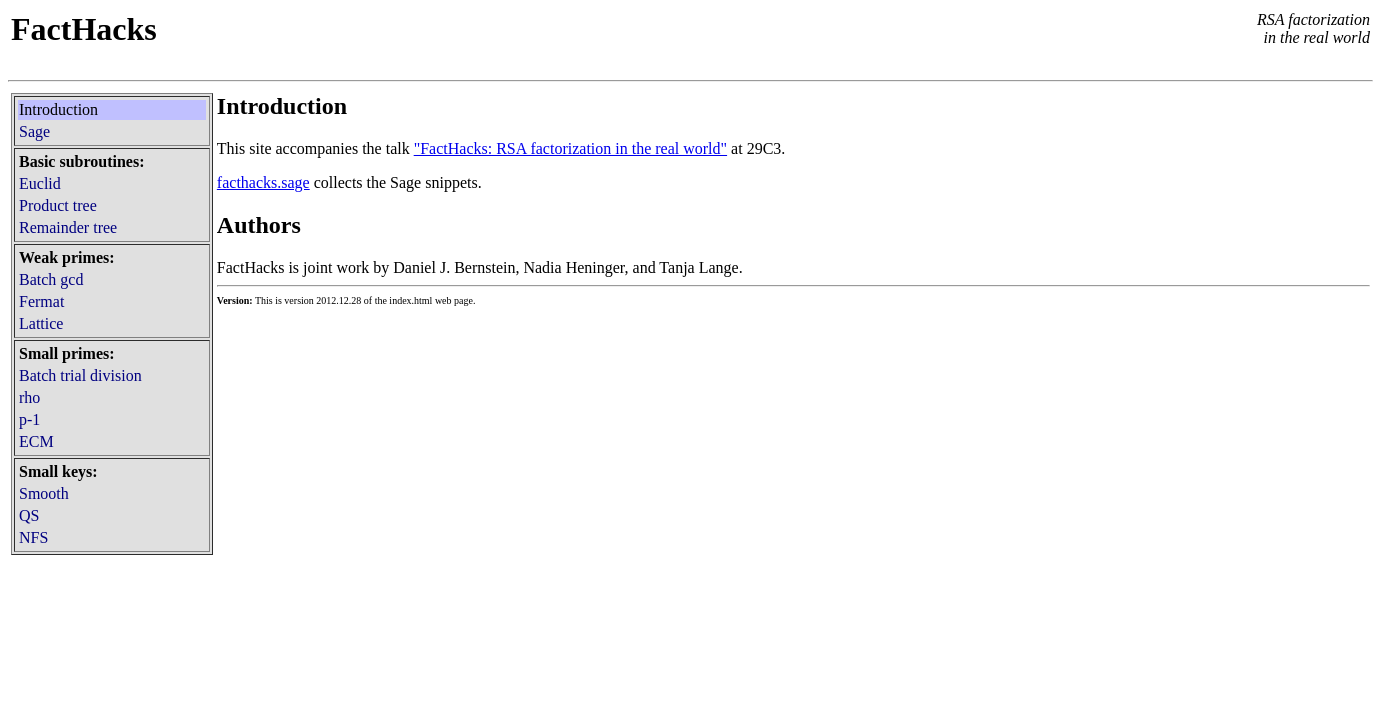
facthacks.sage (263, 182)
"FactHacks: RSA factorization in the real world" (570, 148)
